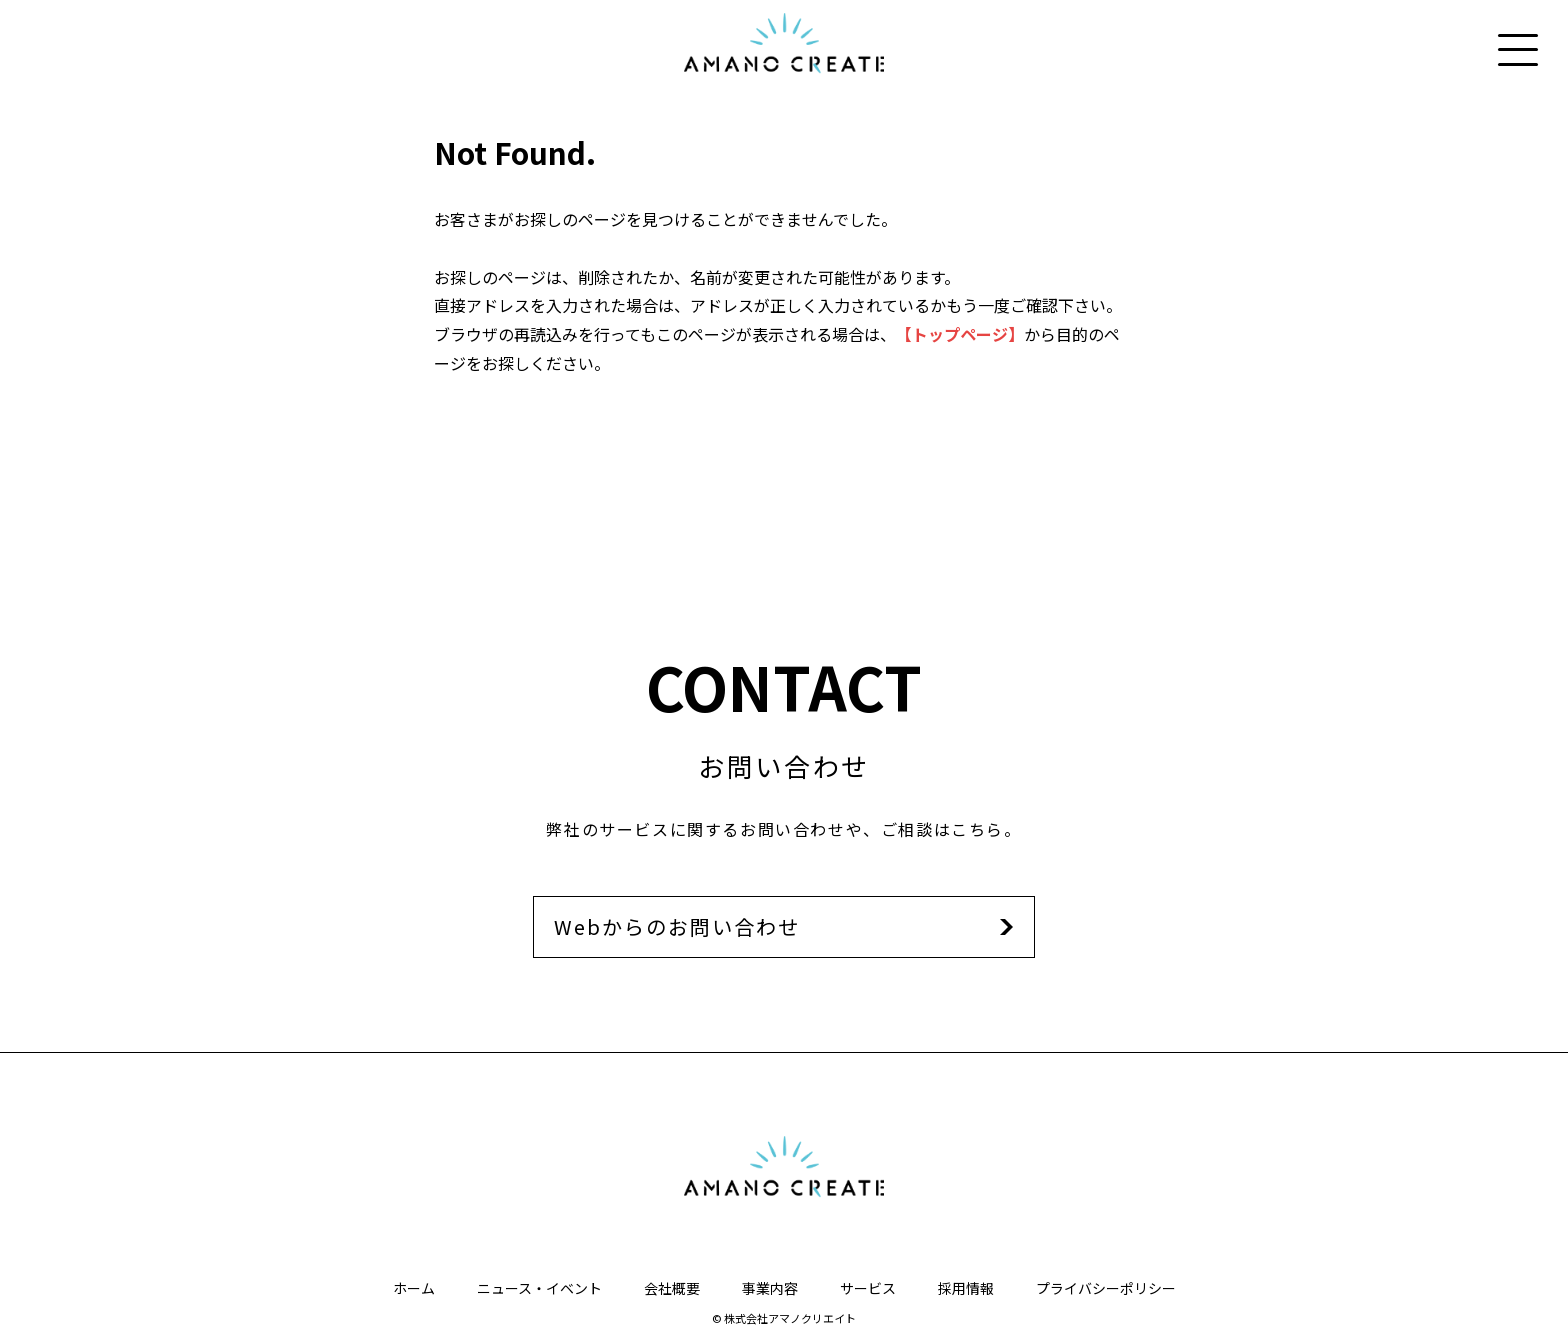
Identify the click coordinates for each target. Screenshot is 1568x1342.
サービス (868, 1288)
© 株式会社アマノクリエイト (784, 1318)
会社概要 (672, 1288)
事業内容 (770, 1288)
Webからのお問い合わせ (677, 926)
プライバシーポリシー (1106, 1288)
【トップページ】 (960, 334)
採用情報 (966, 1288)
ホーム (414, 1288)
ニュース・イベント (539, 1288)
